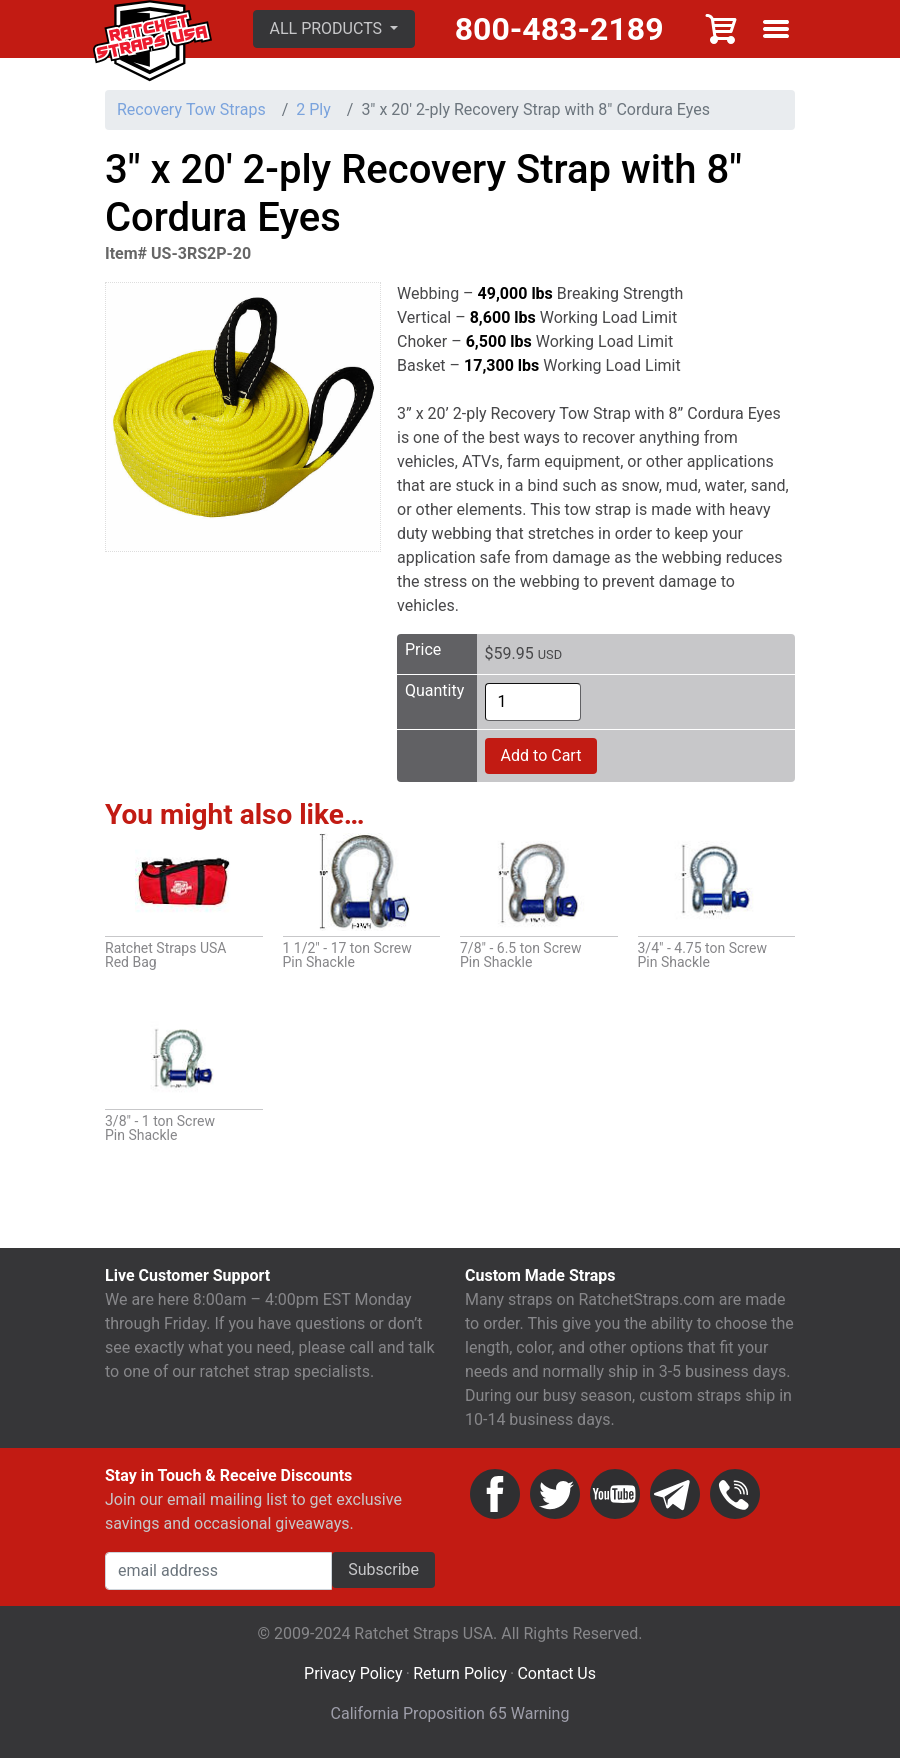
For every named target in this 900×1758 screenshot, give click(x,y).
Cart (722, 29)
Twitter (555, 1494)
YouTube (615, 1494)
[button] (334, 29)
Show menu (776, 29)
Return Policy (459, 1673)
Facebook (495, 1494)
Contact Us (556, 1673)
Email (675, 1494)
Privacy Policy (353, 1673)
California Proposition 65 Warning (450, 1713)
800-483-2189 (559, 29)
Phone (735, 1494)
